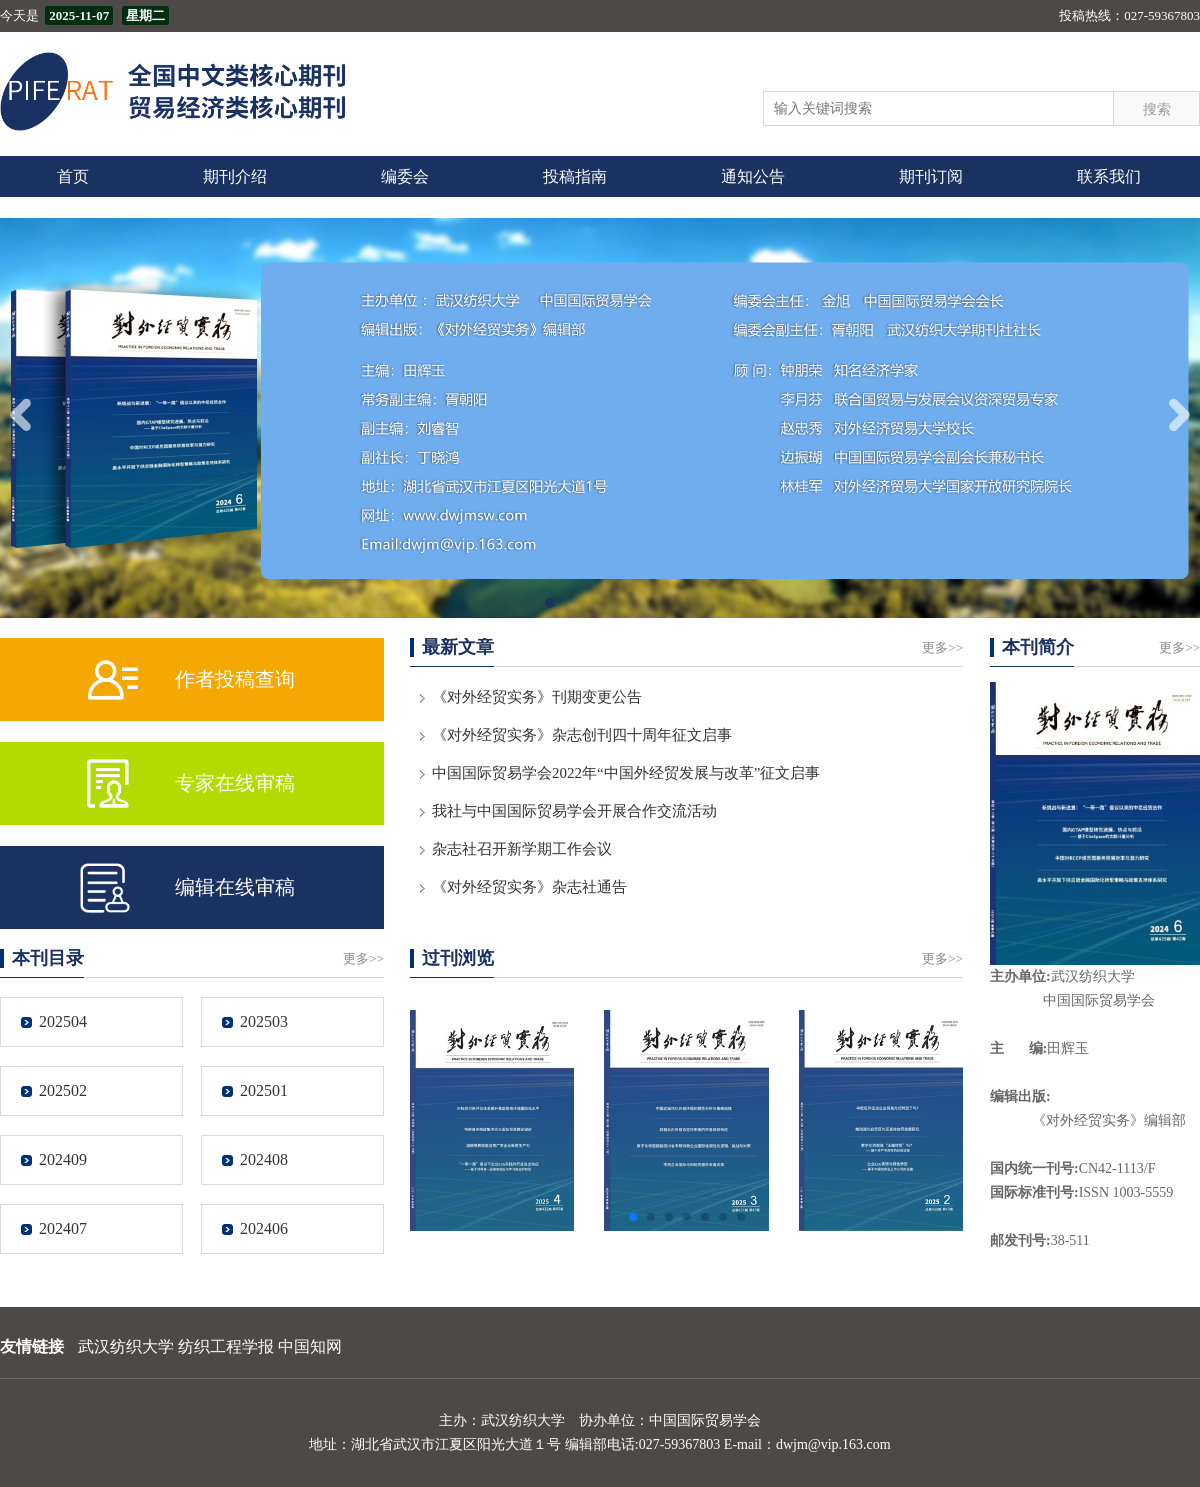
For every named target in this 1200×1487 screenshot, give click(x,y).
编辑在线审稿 (235, 887)
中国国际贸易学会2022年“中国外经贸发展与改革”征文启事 (626, 773)
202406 (264, 1228)
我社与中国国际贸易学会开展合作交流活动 (574, 811)
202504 (63, 1021)
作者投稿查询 (235, 679)
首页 (73, 176)
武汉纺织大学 (126, 1346)
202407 (63, 1228)
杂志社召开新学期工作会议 (522, 849)
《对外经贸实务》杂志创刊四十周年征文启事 (582, 735)
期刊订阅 (931, 176)
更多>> (942, 647)
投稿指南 (575, 176)
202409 (63, 1159)
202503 (264, 1021)
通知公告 (753, 176)
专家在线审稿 (235, 783)
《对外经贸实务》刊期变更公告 (537, 697)
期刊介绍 (235, 176)
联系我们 (1109, 176)
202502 (63, 1090)
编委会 (405, 176)
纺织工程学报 (226, 1346)
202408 (264, 1159)
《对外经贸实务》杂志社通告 (529, 887)
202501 (264, 1090)
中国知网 (310, 1346)
